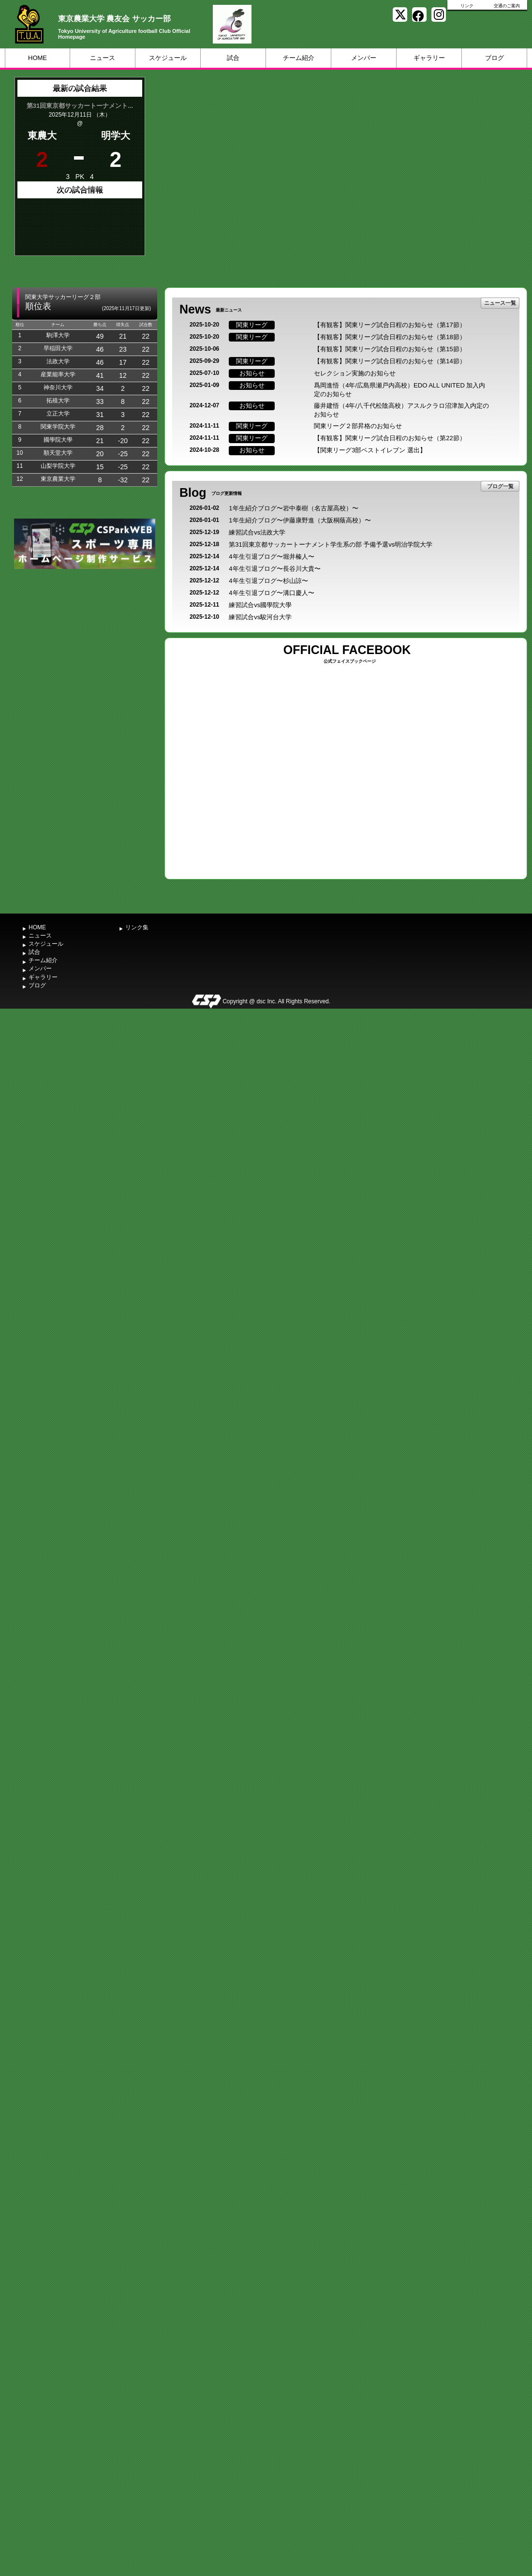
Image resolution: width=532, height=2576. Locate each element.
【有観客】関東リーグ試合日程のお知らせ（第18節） (389, 337)
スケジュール (168, 57)
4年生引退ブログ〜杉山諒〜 (268, 580)
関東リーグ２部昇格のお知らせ (358, 426)
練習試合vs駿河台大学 (260, 617)
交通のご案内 (507, 5)
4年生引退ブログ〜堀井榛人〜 (271, 556)
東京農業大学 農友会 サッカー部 (114, 19)
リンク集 (136, 927)
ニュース (102, 57)
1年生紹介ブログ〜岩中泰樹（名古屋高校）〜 (293, 508)
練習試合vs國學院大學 (260, 605)
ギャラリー (429, 57)
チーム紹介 (298, 57)
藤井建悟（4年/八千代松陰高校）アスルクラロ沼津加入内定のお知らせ (401, 410)
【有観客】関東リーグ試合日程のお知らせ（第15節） (389, 349)
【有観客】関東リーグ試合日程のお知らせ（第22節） (389, 438)
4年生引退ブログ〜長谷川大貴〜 (274, 568)
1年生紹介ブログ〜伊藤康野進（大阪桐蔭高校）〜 (299, 520)
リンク (466, 5)
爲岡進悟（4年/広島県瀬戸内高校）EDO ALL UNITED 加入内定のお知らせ (399, 390)
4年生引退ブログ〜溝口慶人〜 (271, 592)
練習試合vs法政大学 (257, 532)
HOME (37, 57)
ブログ (494, 57)
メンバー (363, 57)
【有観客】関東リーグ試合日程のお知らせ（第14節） (389, 361)
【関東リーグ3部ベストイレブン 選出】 (370, 450)
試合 (233, 57)
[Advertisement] (84, 643)
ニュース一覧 (500, 303)
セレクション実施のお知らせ (355, 373)
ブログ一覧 (500, 486)
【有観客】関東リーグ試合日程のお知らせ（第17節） (389, 324)
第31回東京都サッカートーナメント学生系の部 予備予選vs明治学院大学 (330, 544)
